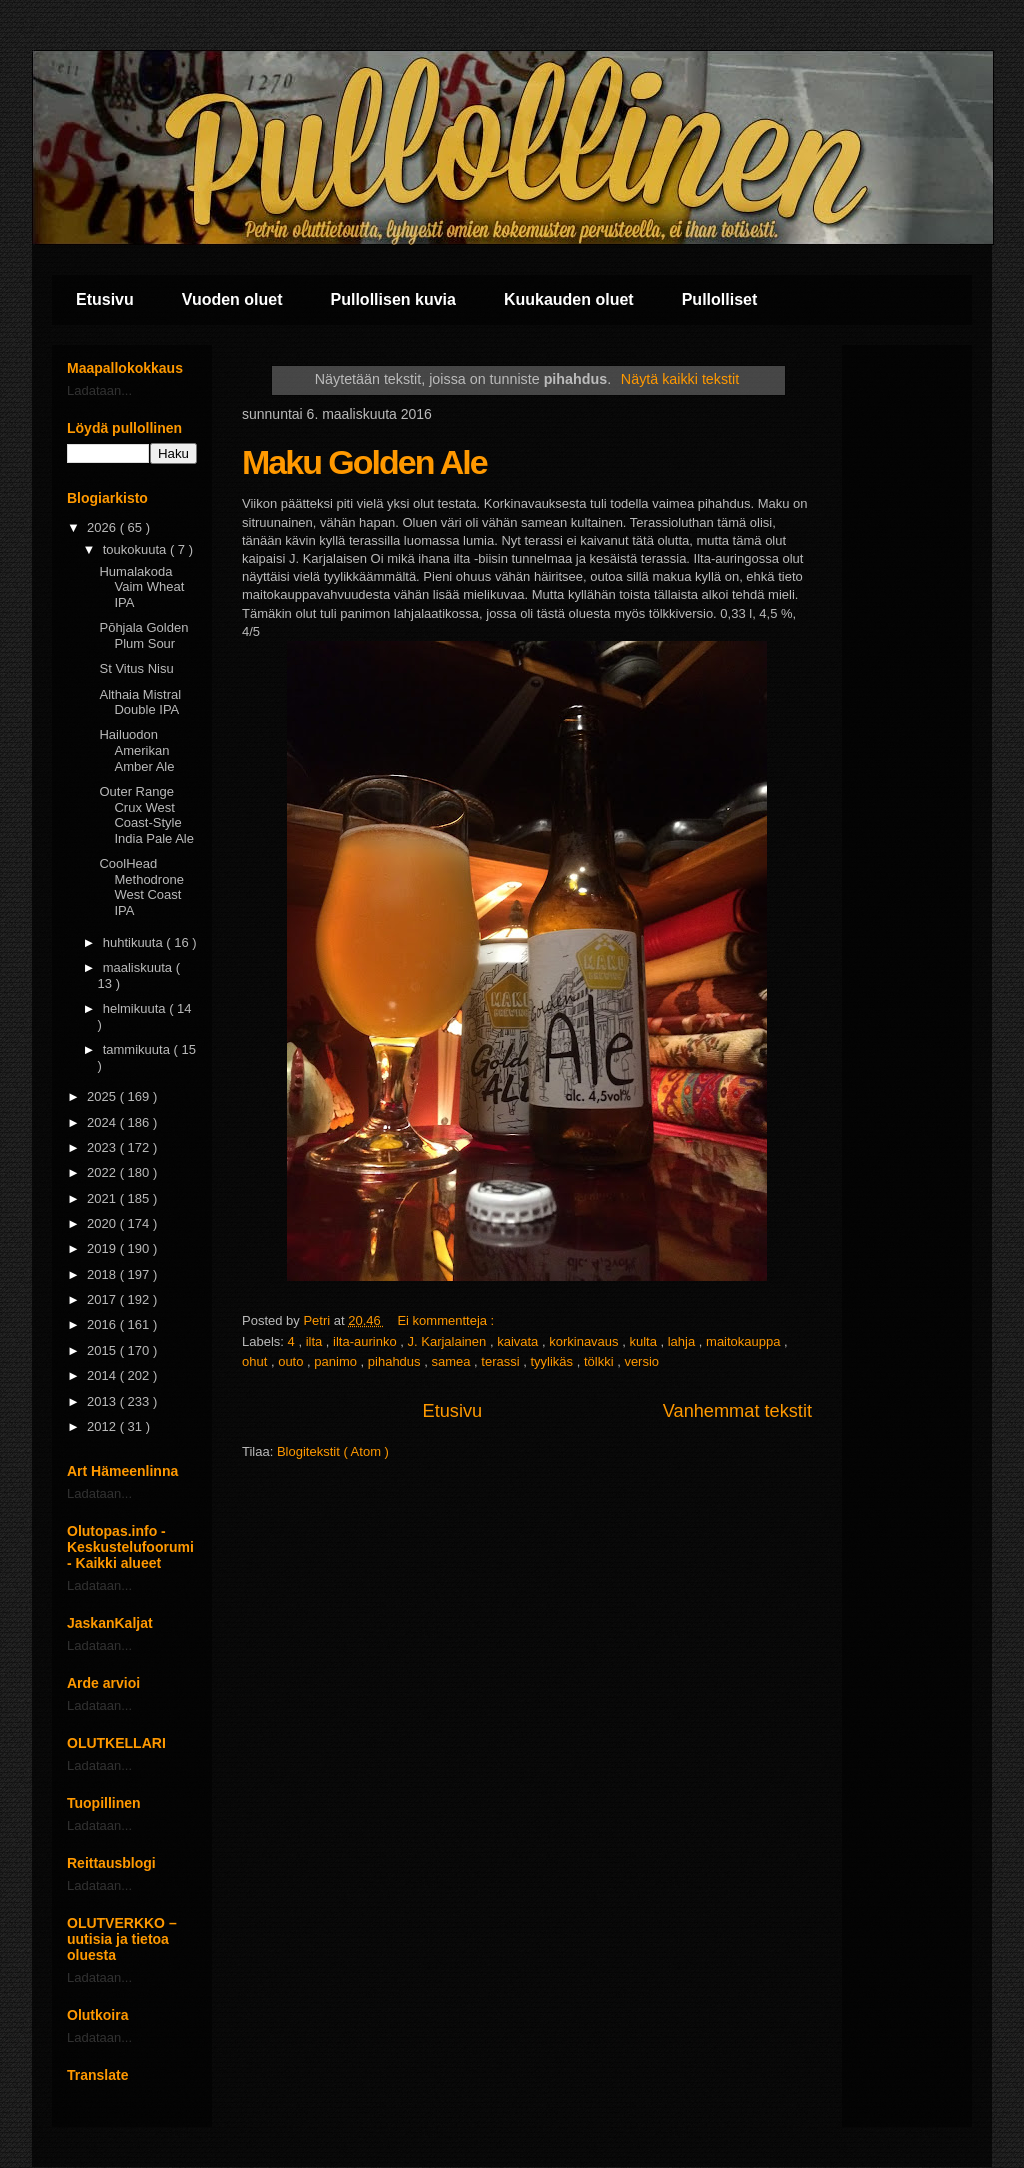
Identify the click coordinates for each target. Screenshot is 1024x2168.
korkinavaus (585, 1341)
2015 (103, 1350)
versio (641, 1361)
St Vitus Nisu (136, 668)
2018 (103, 1274)
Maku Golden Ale (364, 462)
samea (452, 1361)
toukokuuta (136, 549)
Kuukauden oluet (569, 299)
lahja (683, 1341)
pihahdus (396, 1361)
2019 (103, 1248)
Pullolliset (720, 299)
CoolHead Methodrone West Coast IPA (141, 887)
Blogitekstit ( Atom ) (333, 1451)
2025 (103, 1096)
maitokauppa (745, 1341)
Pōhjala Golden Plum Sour (143, 635)
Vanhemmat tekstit (737, 1411)
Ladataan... (99, 390)
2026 (103, 527)
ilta (316, 1341)
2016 (103, 1324)
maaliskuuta (139, 967)
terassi (502, 1361)
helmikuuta (136, 1008)
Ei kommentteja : (447, 1320)
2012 (103, 1426)
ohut (256, 1361)
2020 (103, 1223)
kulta (644, 1341)
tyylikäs (553, 1361)
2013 (103, 1401)
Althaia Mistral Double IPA (140, 702)
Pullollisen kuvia (393, 299)
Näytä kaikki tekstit (680, 379)
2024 (103, 1122)
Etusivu (105, 299)
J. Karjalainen (449, 1341)
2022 (103, 1172)
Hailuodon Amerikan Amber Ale (136, 750)
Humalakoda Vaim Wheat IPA (141, 587)
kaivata (519, 1341)
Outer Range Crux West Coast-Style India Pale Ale (146, 815)
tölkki (600, 1361)
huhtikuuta (135, 942)
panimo (337, 1361)
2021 (103, 1198)
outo (292, 1361)
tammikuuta (138, 1049)
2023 (103, 1147)
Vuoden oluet (232, 299)
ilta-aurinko (366, 1341)
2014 (103, 1375)
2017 (103, 1299)
